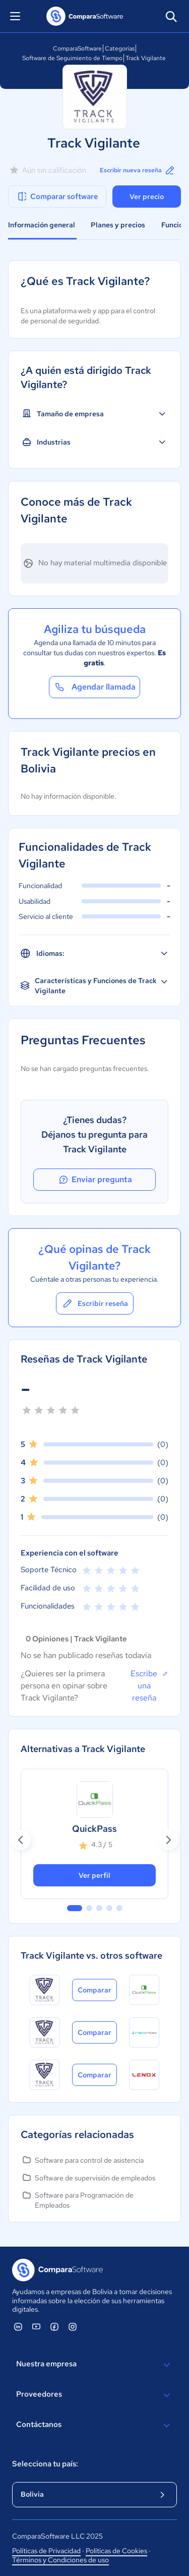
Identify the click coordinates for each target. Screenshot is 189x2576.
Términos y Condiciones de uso (60, 2559)
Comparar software (57, 196)
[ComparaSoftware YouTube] (36, 2326)
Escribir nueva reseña (138, 170)
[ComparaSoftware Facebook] (54, 2326)
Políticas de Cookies (116, 2550)
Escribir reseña (94, 1303)
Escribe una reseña (149, 1685)
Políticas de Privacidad (46, 2550)
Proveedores (94, 2395)
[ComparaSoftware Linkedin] (18, 2326)
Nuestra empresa (94, 2365)
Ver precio (147, 196)
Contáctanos (94, 2425)
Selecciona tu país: (45, 2464)
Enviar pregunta (94, 1180)
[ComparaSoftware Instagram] (73, 2326)
